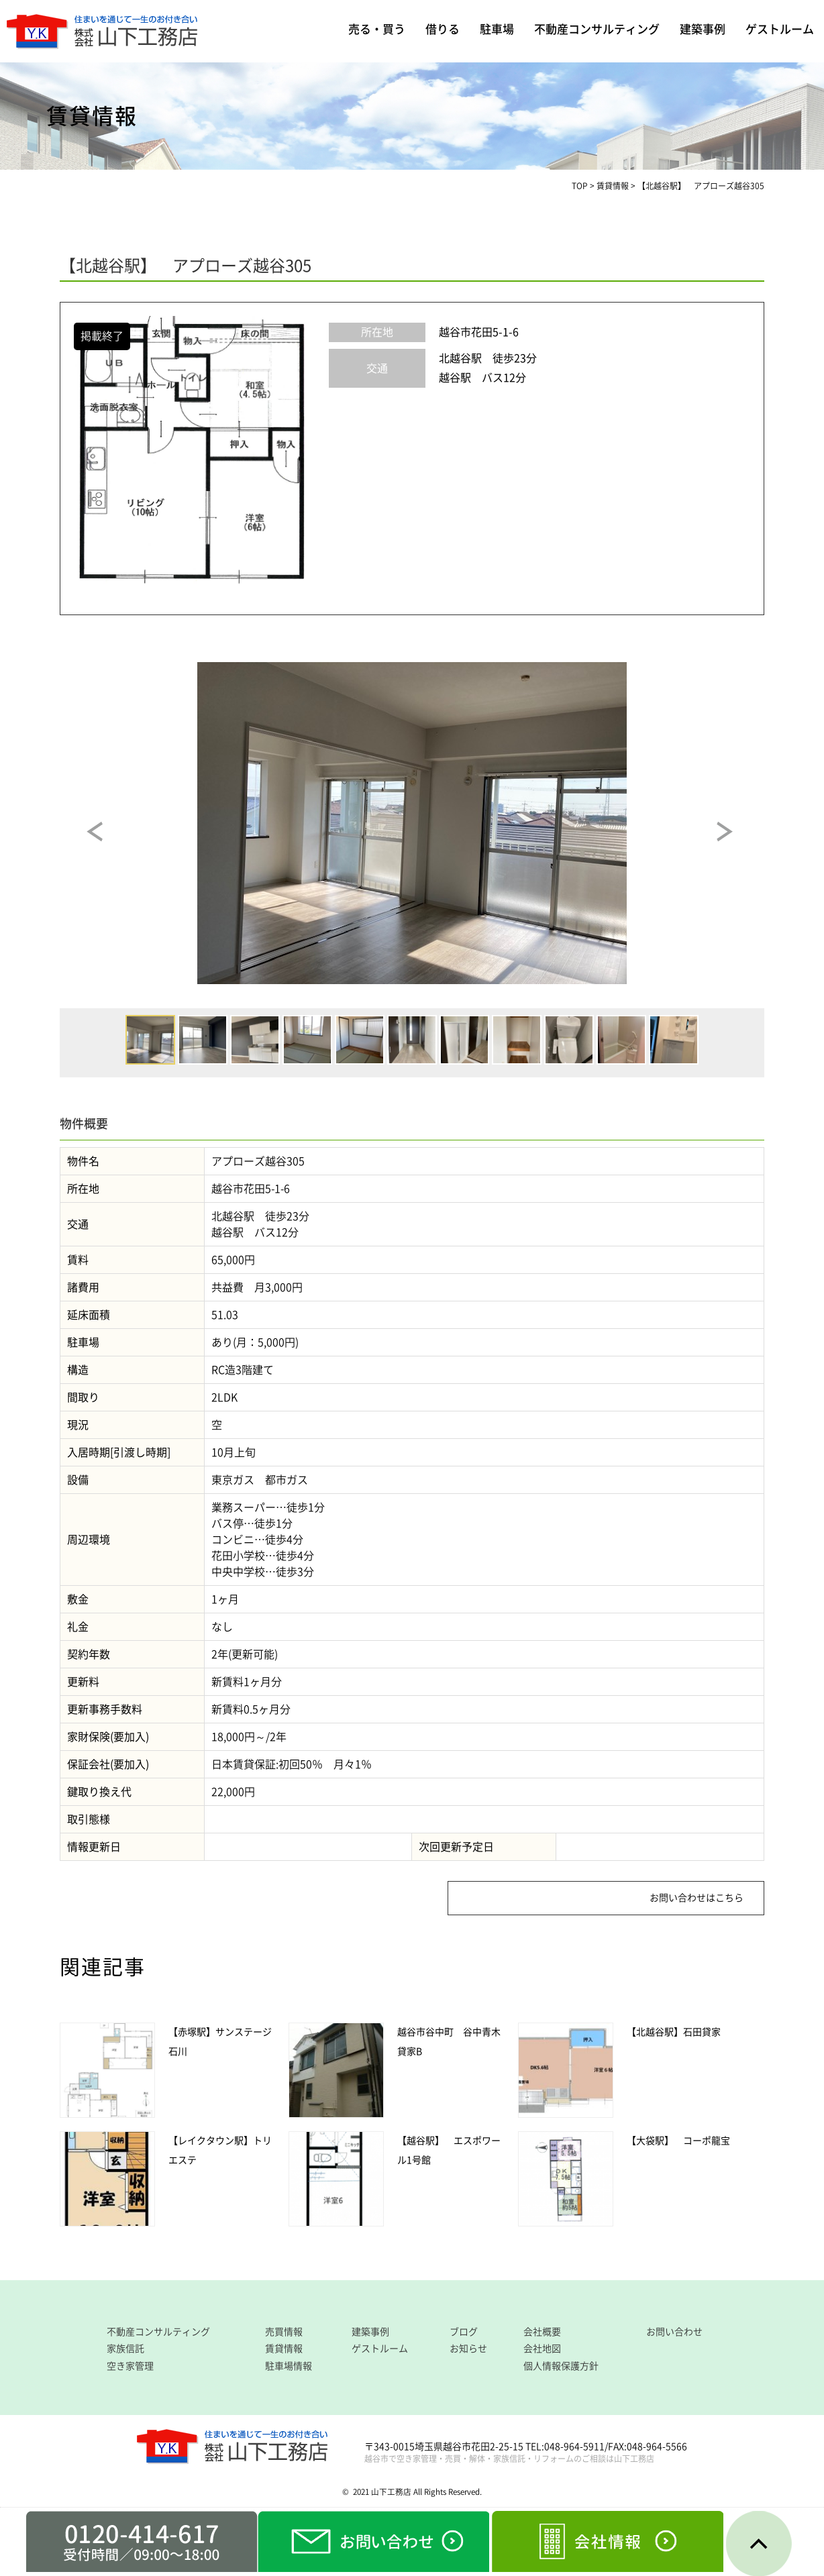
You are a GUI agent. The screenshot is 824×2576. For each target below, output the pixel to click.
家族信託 (125, 2348)
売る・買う (376, 29)
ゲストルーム (779, 29)
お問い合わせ (674, 2332)
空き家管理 (130, 2366)
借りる (442, 29)
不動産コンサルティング (597, 29)
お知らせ (468, 2348)
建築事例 (702, 29)
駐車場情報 (288, 2366)
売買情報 (284, 2332)
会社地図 (542, 2348)
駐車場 (497, 29)
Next (737, 841)
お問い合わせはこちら (696, 1897)
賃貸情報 (284, 2348)
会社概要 (542, 2332)
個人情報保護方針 (561, 2366)
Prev (107, 841)
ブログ (464, 2332)
